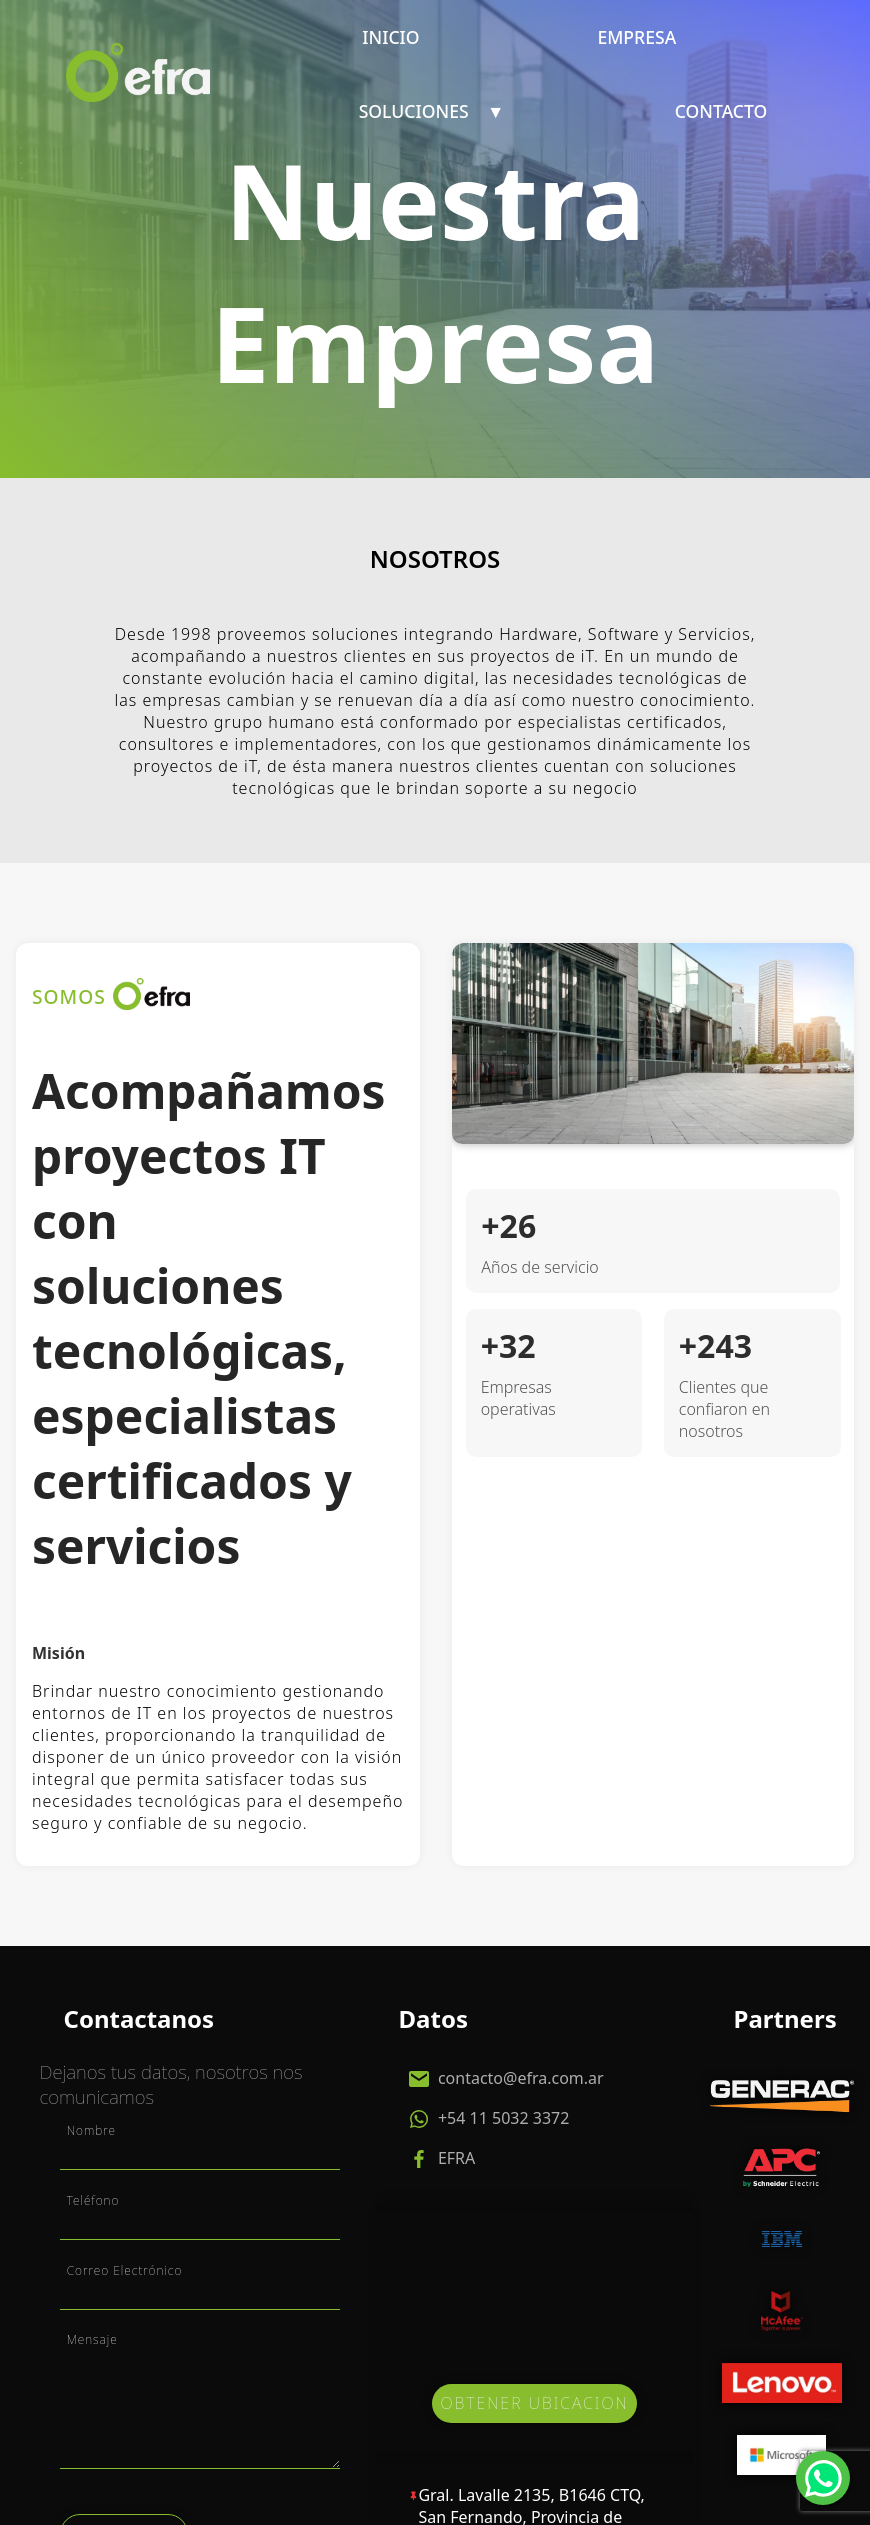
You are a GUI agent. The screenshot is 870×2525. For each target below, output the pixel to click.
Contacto (721, 111)
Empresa (636, 37)
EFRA (455, 2158)
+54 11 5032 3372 (502, 2118)
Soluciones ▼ (432, 111)
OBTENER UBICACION (534, 2403)
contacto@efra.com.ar (519, 2078)
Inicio (390, 37)
